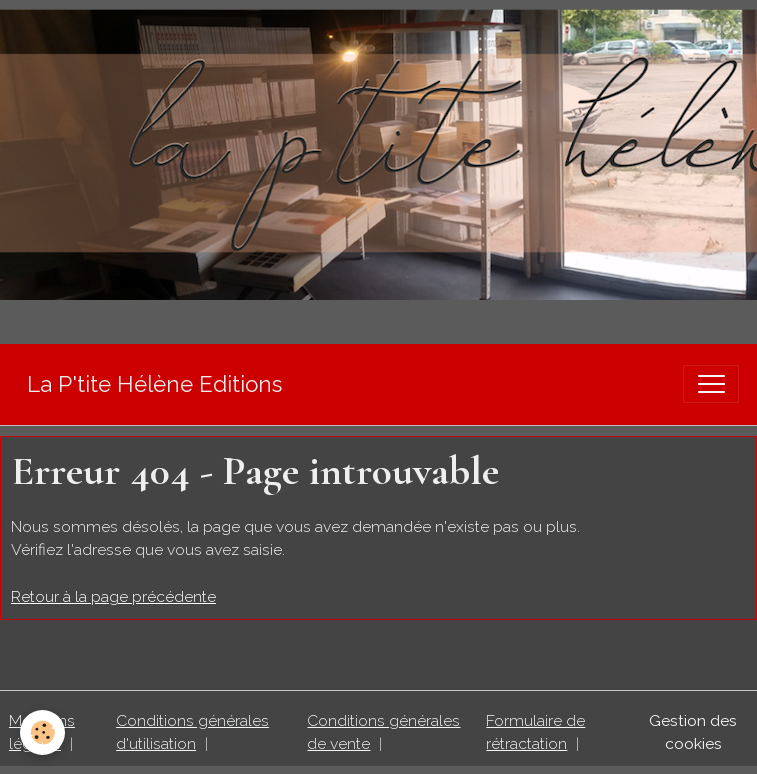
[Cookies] (42, 732)
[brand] (154, 384)
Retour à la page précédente (113, 596)
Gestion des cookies (693, 732)
